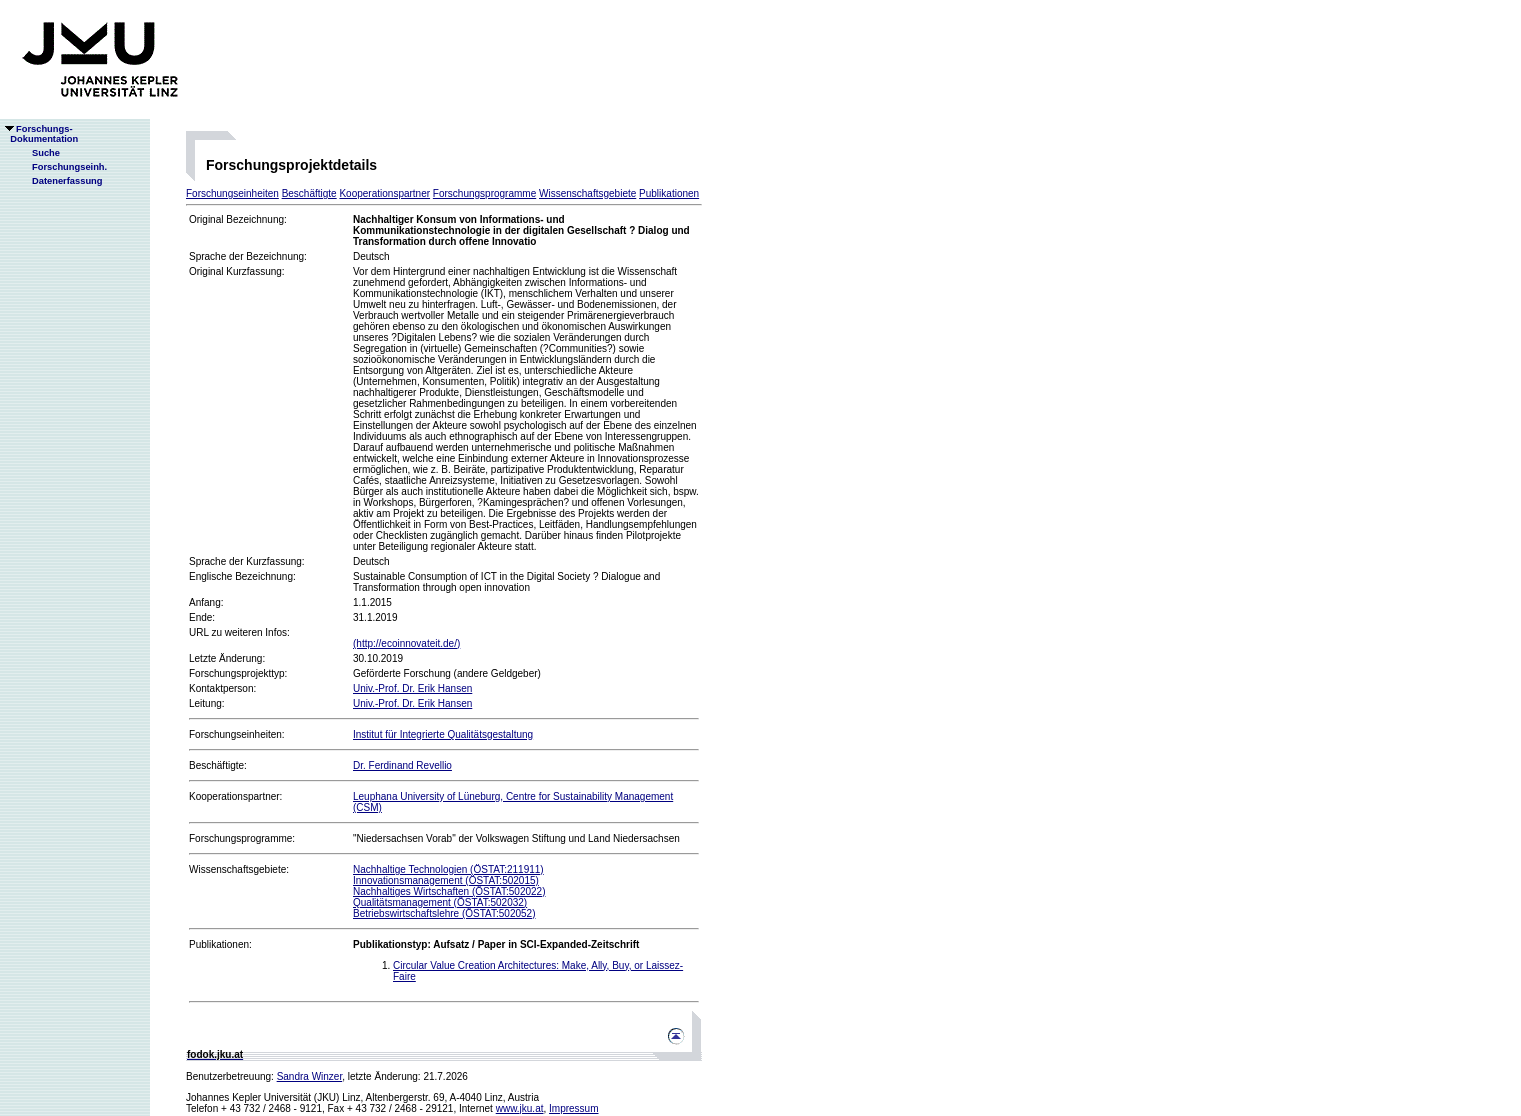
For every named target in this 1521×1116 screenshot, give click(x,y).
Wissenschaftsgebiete (587, 193)
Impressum (573, 1108)
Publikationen (669, 193)
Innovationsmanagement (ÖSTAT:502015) (446, 880)
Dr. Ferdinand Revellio (402, 765)
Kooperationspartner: (235, 796)
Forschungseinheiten (232, 193)
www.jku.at (520, 1108)
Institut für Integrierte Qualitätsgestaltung (443, 734)
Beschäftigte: (218, 765)
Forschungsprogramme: (242, 838)
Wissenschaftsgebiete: (239, 869)
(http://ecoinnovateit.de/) (406, 643)
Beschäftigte (309, 193)
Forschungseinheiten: (237, 734)
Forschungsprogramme (484, 193)
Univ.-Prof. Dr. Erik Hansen (412, 688)
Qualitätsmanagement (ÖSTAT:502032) (440, 902)
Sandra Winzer (310, 1076)
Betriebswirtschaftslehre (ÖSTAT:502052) (444, 913)
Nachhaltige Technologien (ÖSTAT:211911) (448, 869)
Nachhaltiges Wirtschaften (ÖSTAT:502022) (449, 891)
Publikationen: (220, 944)
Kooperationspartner (384, 193)
